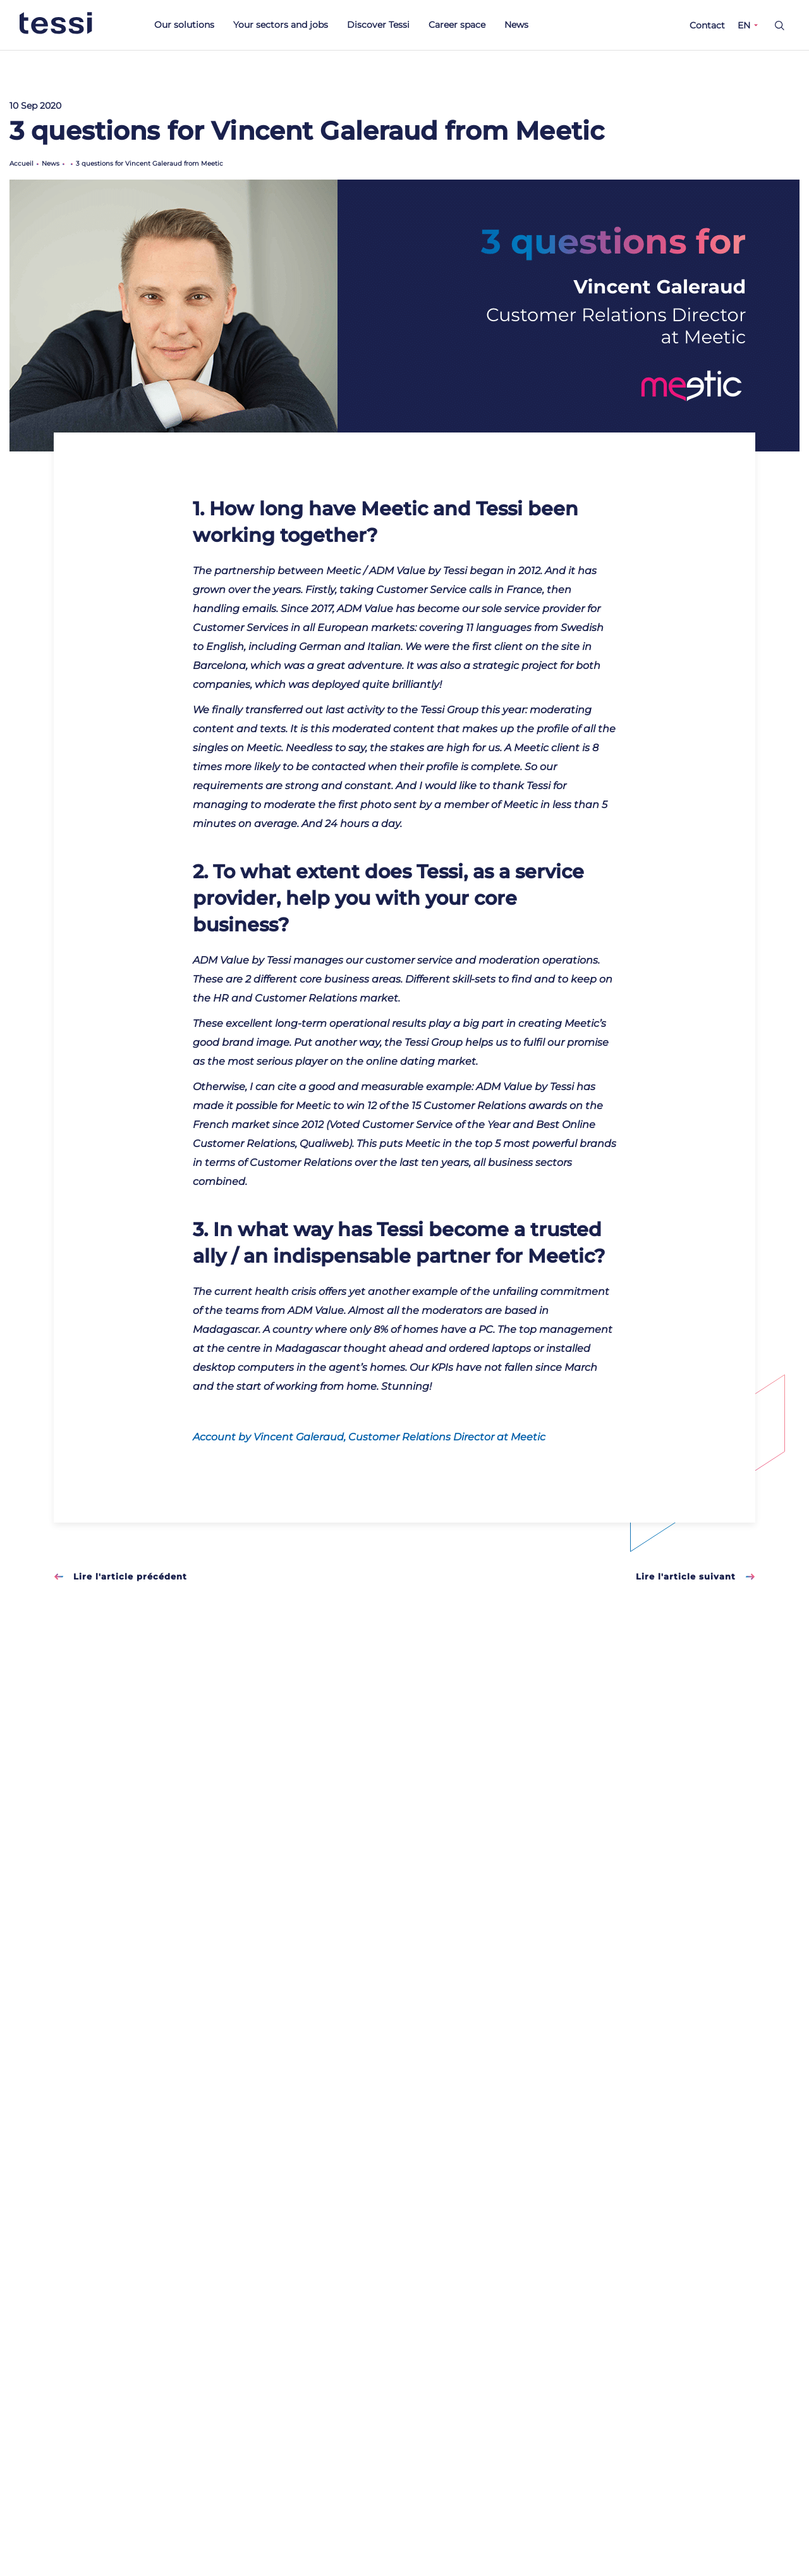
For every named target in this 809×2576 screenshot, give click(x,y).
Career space (457, 24)
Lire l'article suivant (695, 1576)
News (516, 24)
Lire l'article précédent (120, 1576)
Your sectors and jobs (280, 24)
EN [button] (744, 25)
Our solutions (184, 24)
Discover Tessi (378, 24)
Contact (707, 25)
